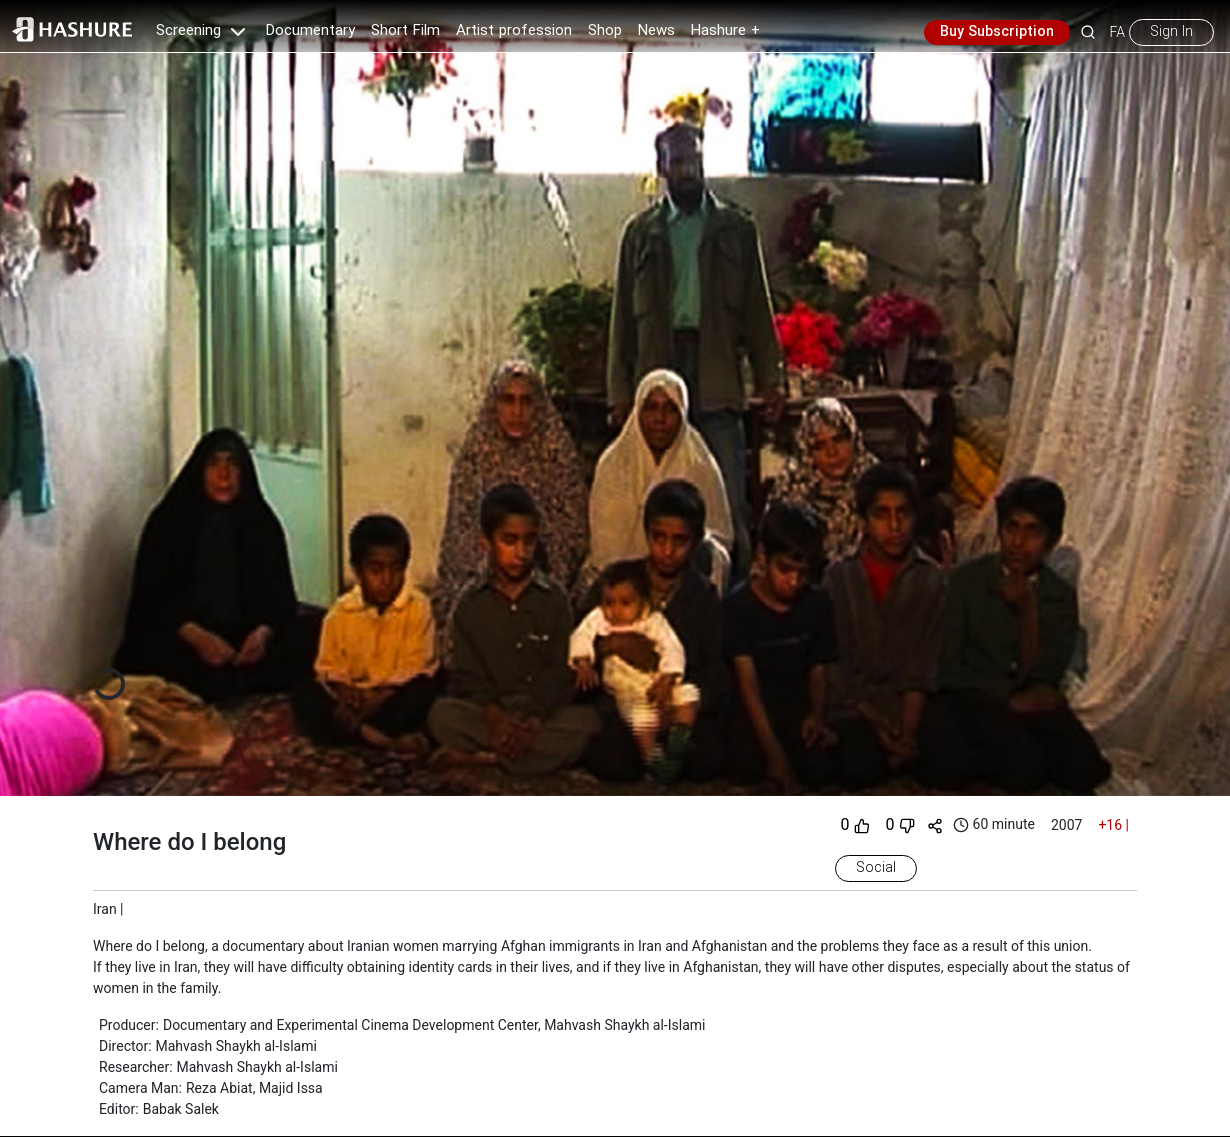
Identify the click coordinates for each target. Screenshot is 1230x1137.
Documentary (310, 31)
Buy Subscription (997, 32)
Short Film (405, 31)
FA (1117, 32)
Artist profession (514, 31)
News (656, 31)
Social (876, 868)
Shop (605, 31)
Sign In (1171, 32)
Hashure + (725, 31)
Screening (203, 31)
